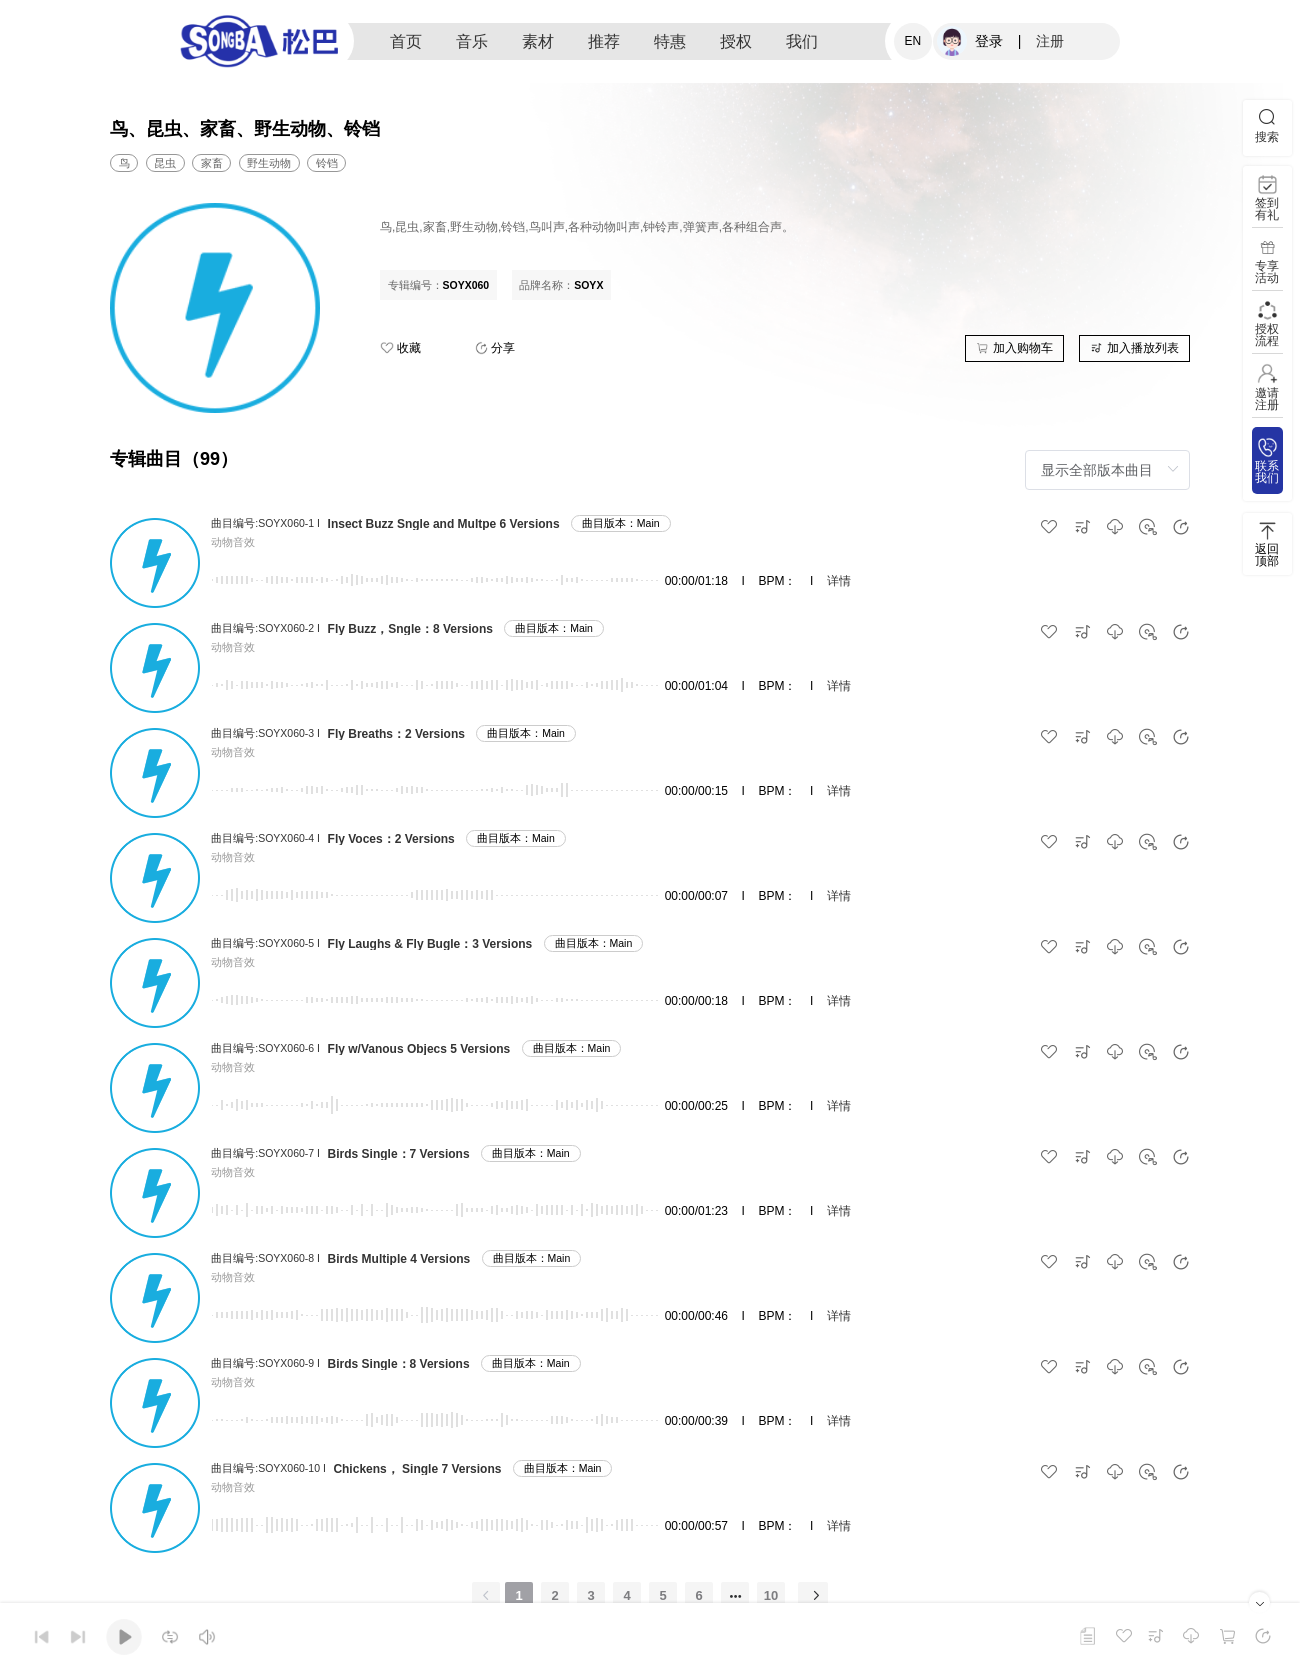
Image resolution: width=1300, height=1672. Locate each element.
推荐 (604, 41)
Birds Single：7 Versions (399, 1154)
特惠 (670, 41)
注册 (1050, 41)
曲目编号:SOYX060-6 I (265, 1048)
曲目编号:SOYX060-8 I (265, 1258)
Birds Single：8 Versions (399, 1364)
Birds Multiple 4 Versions (399, 1259)
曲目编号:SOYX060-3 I (265, 733)
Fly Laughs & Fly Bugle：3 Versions (430, 944)
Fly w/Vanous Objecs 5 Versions (419, 1049)
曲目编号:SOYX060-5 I (265, 943)
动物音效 (233, 542)
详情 (839, 581)
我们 (802, 41)
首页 (406, 41)
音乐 (472, 41)
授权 (736, 41)
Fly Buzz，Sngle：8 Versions (410, 629)
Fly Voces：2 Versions (391, 839)
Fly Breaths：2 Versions (396, 734)
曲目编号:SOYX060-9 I (265, 1363)
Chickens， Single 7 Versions (417, 1469)
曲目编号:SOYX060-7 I (265, 1153)
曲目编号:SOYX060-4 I (265, 838)
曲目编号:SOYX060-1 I (265, 523)
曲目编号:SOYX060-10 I (268, 1468)
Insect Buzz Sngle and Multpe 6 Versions (444, 524)
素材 (538, 41)
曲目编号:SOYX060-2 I (265, 628)
